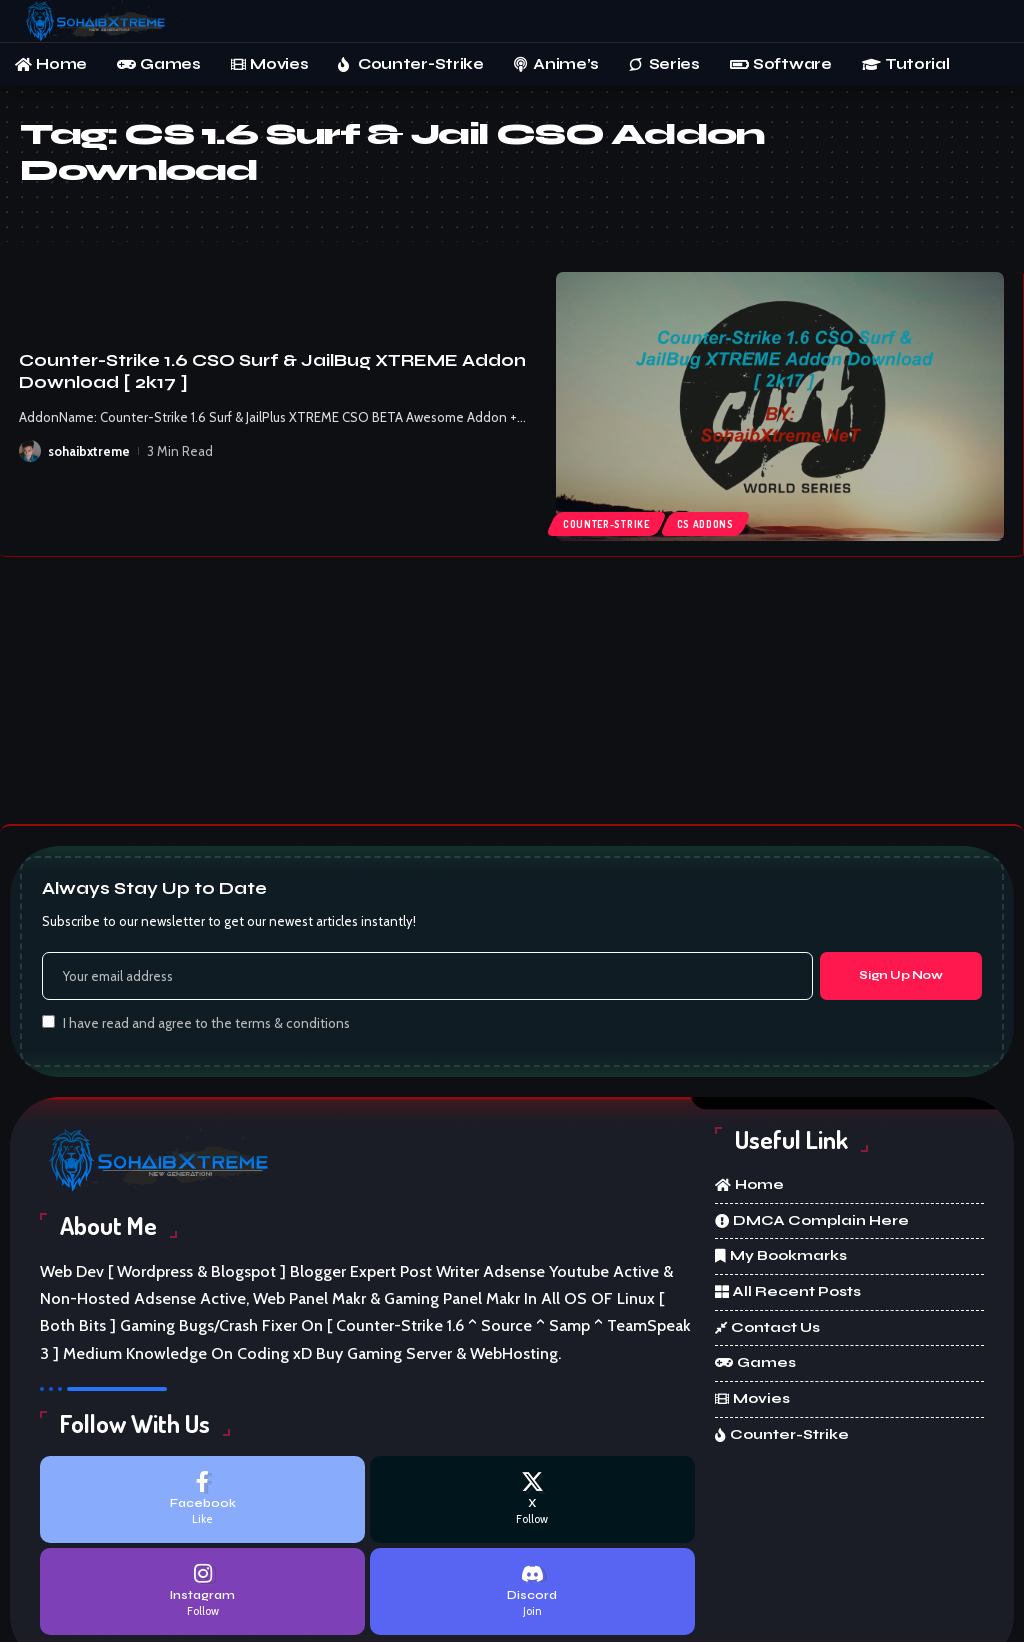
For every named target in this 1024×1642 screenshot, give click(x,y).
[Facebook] (202, 1499)
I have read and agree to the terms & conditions (206, 1023)
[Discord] (532, 1591)
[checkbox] (48, 1021)
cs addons (705, 524)
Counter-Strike (606, 524)
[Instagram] (202, 1591)
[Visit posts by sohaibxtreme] (30, 451)
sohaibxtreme (89, 451)
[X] (532, 1499)
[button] (989, 21)
